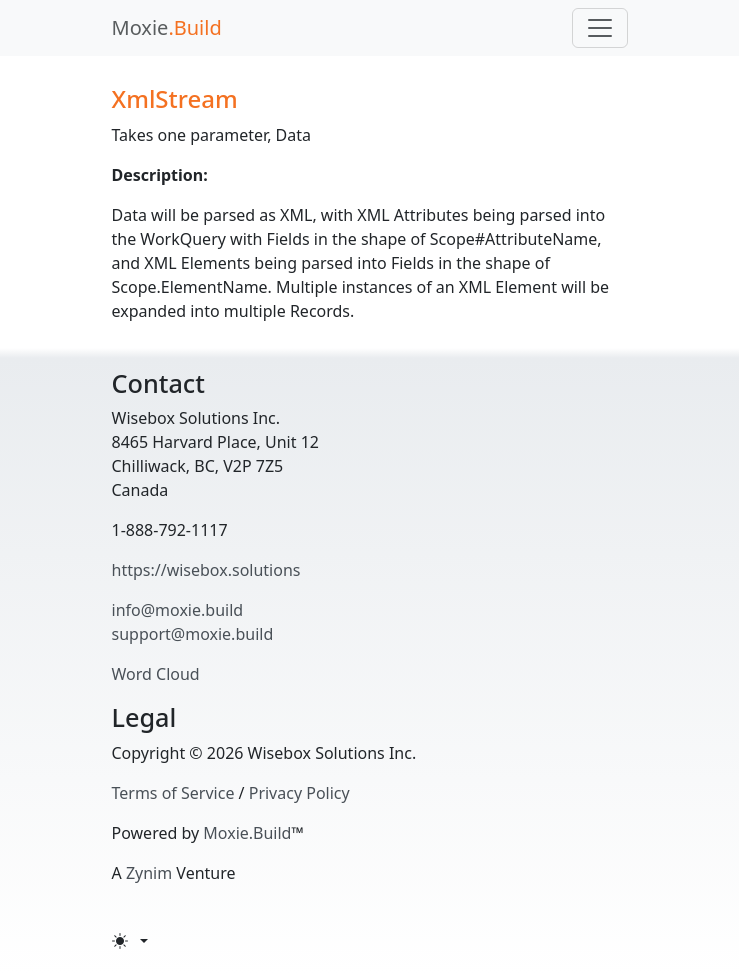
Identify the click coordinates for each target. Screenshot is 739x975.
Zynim (149, 873)
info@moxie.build (178, 610)
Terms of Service (173, 793)
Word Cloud (156, 674)
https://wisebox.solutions (206, 570)
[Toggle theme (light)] (130, 941)
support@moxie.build (193, 634)
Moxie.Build (247, 833)
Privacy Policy (299, 793)
